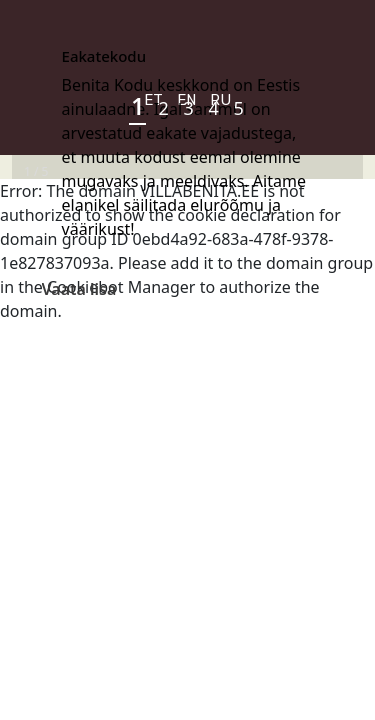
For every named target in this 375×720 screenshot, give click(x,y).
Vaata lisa (79, 289)
